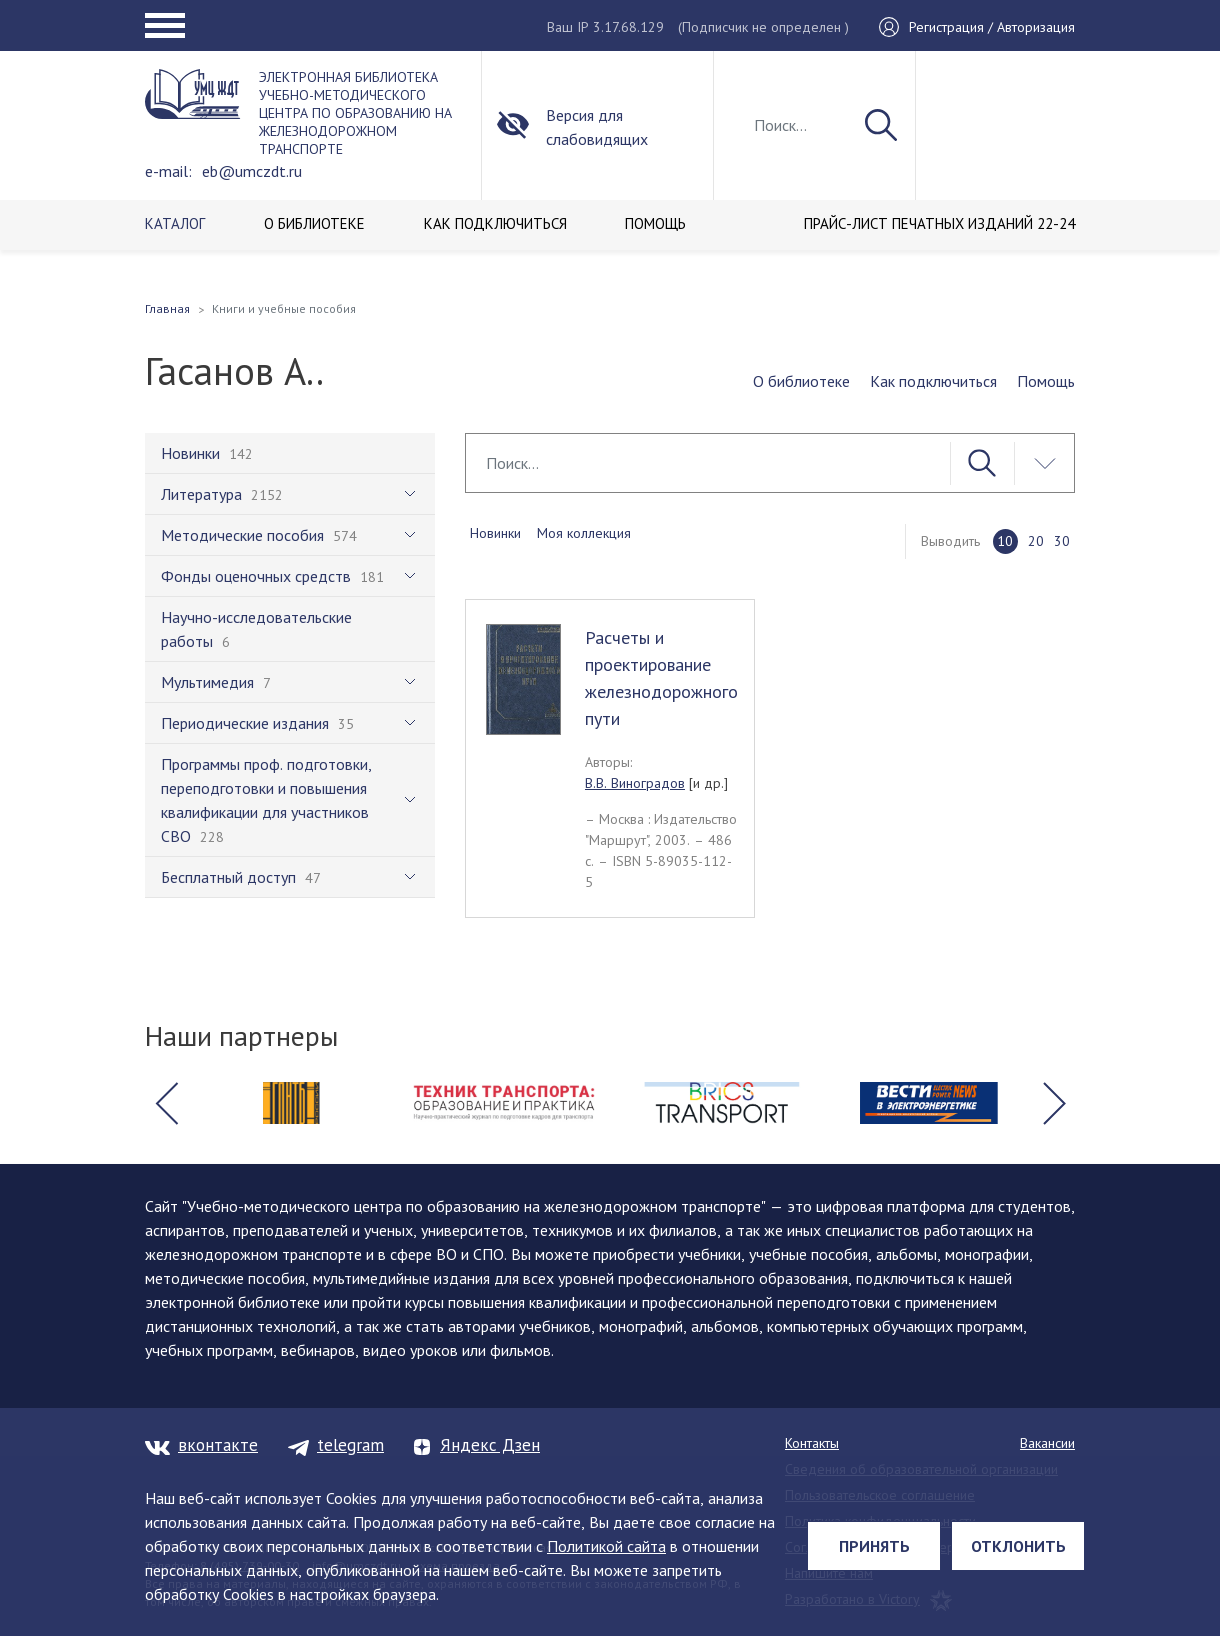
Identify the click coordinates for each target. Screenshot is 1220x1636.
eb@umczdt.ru (252, 171)
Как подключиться (933, 381)
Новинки (495, 533)
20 (1036, 541)
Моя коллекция (584, 533)
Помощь (1046, 381)
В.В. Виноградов (635, 783)
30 (1062, 541)
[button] (166, 1103)
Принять (874, 1546)
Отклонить (1018, 1546)
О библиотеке (801, 381)
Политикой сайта (606, 1546)
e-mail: (168, 171)
